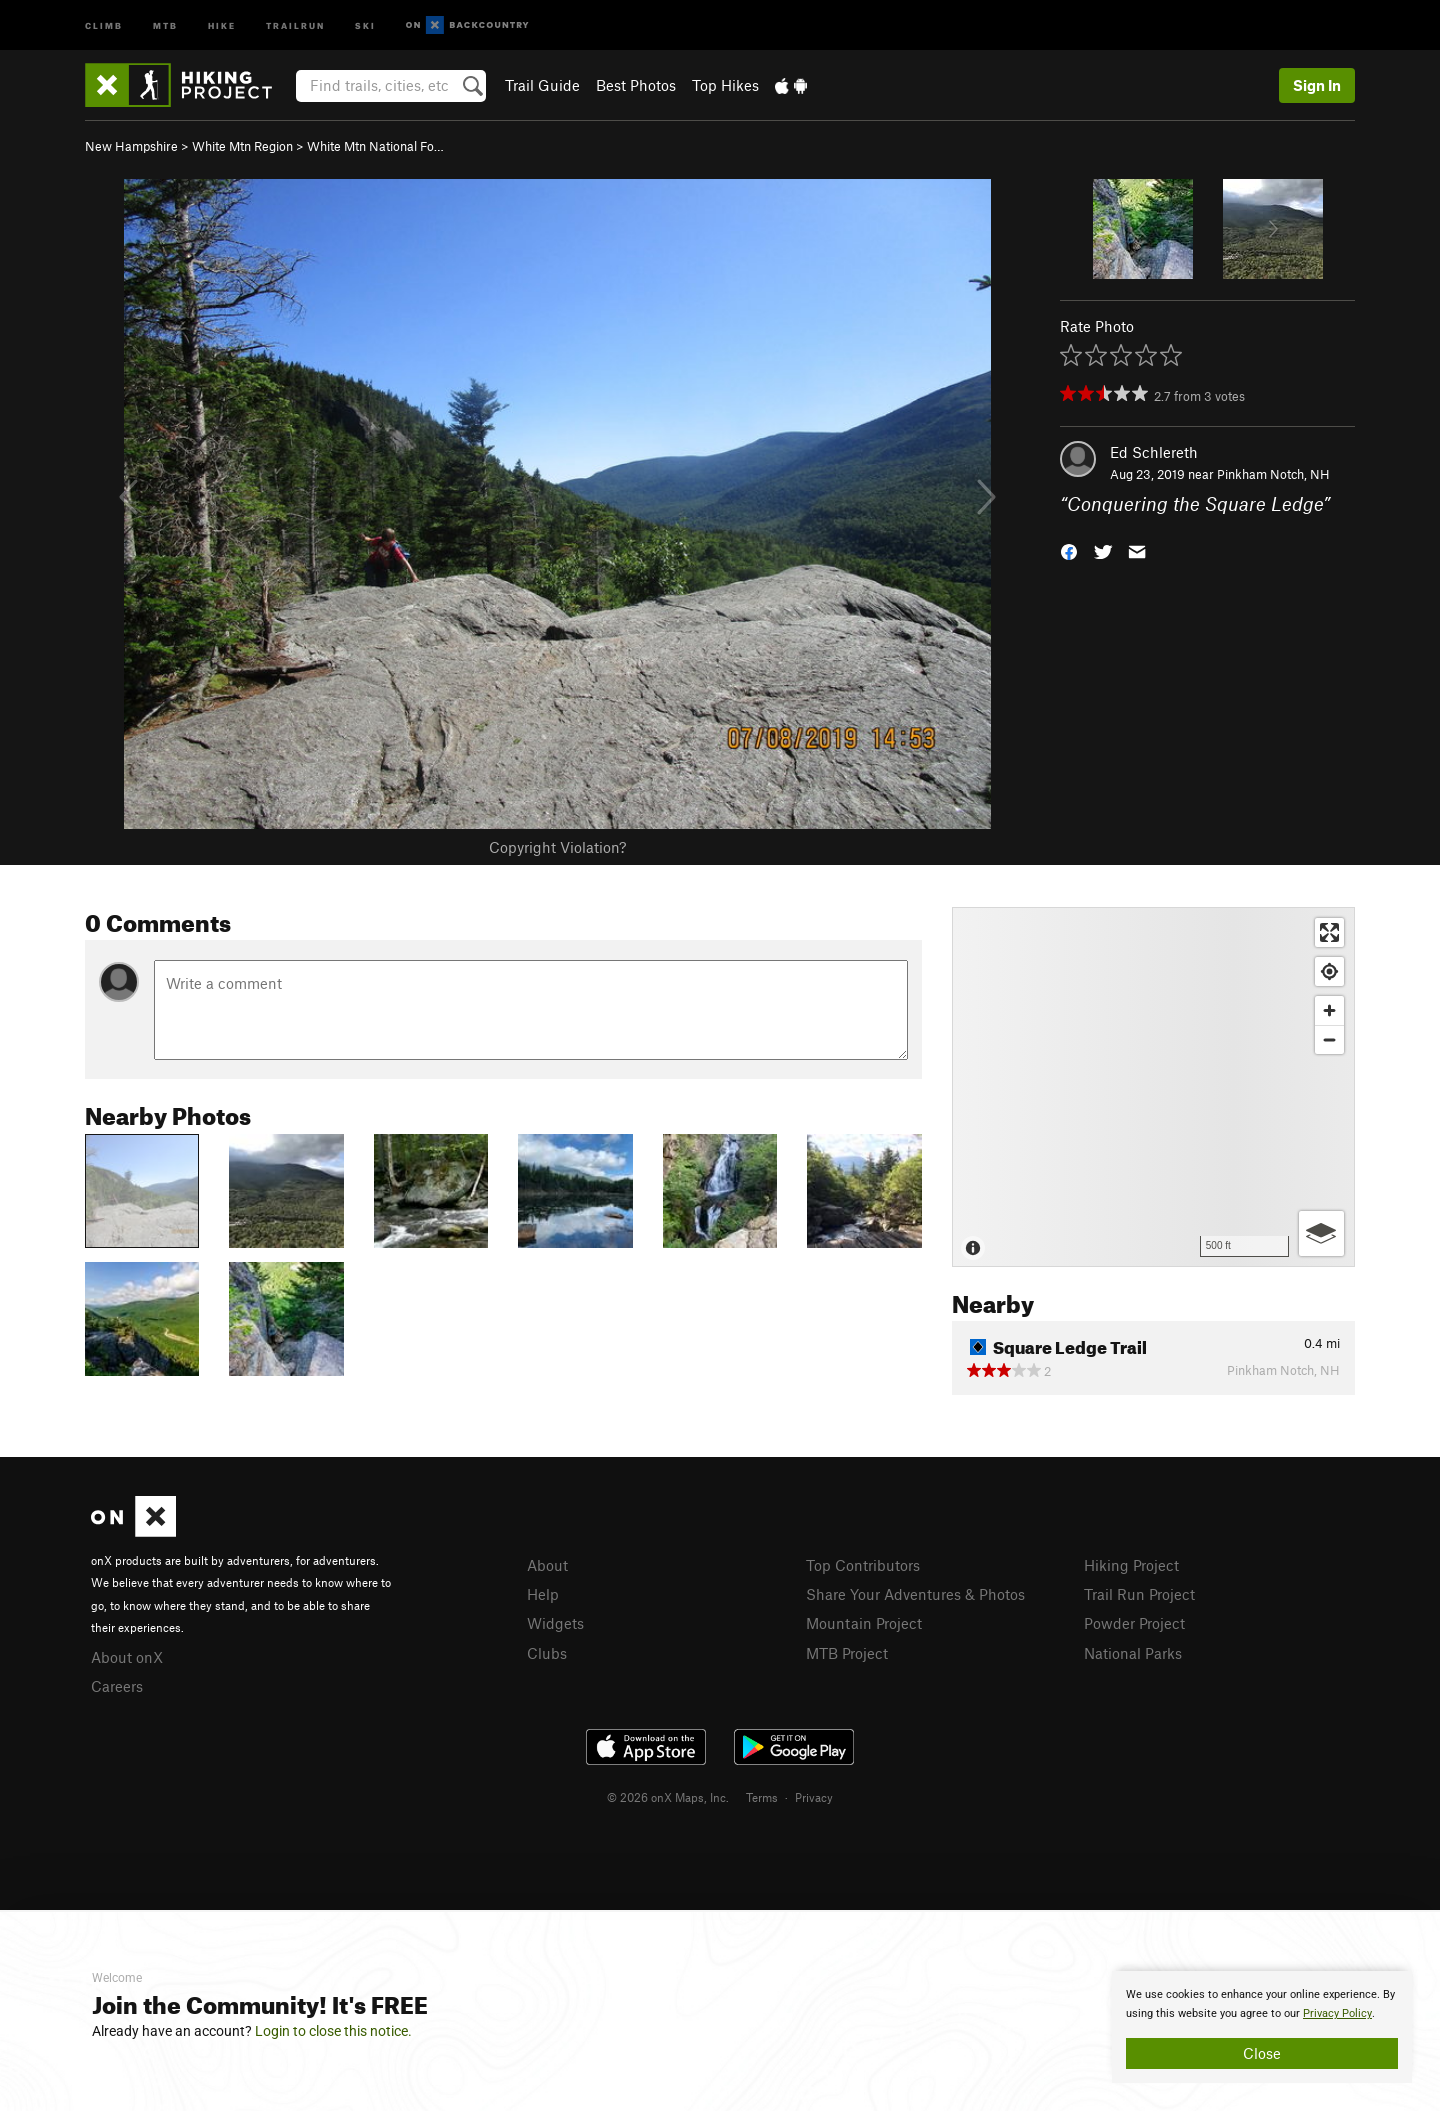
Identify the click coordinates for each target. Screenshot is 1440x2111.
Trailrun (295, 24)
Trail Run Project (1139, 1594)
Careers (117, 1686)
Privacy (814, 1797)
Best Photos (636, 85)
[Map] (1153, 1087)
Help (543, 1594)
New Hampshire (131, 146)
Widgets (555, 1623)
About (547, 1565)
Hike (222, 24)
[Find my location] (1329, 971)
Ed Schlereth (1154, 452)
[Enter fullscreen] (1329, 932)
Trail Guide (542, 85)
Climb (104, 24)
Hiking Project (1131, 1565)
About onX (127, 1657)
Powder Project (1134, 1623)
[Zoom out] (1329, 1039)
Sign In (1317, 85)
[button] (1069, 550)
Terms (762, 1797)
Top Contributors (863, 1565)
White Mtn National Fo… (375, 146)
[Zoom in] (1329, 1010)
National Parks (1133, 1653)
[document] (1262, 2027)
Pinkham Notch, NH (1273, 474)
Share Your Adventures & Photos (915, 1594)
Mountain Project (864, 1623)
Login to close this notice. (333, 2031)
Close (1262, 2053)
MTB (165, 24)
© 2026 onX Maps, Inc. (668, 1797)
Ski (365, 24)
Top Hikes (725, 85)
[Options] (1321, 1233)
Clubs (547, 1653)
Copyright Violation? (557, 847)
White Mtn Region (242, 146)
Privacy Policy (1337, 2013)
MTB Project (847, 1653)
